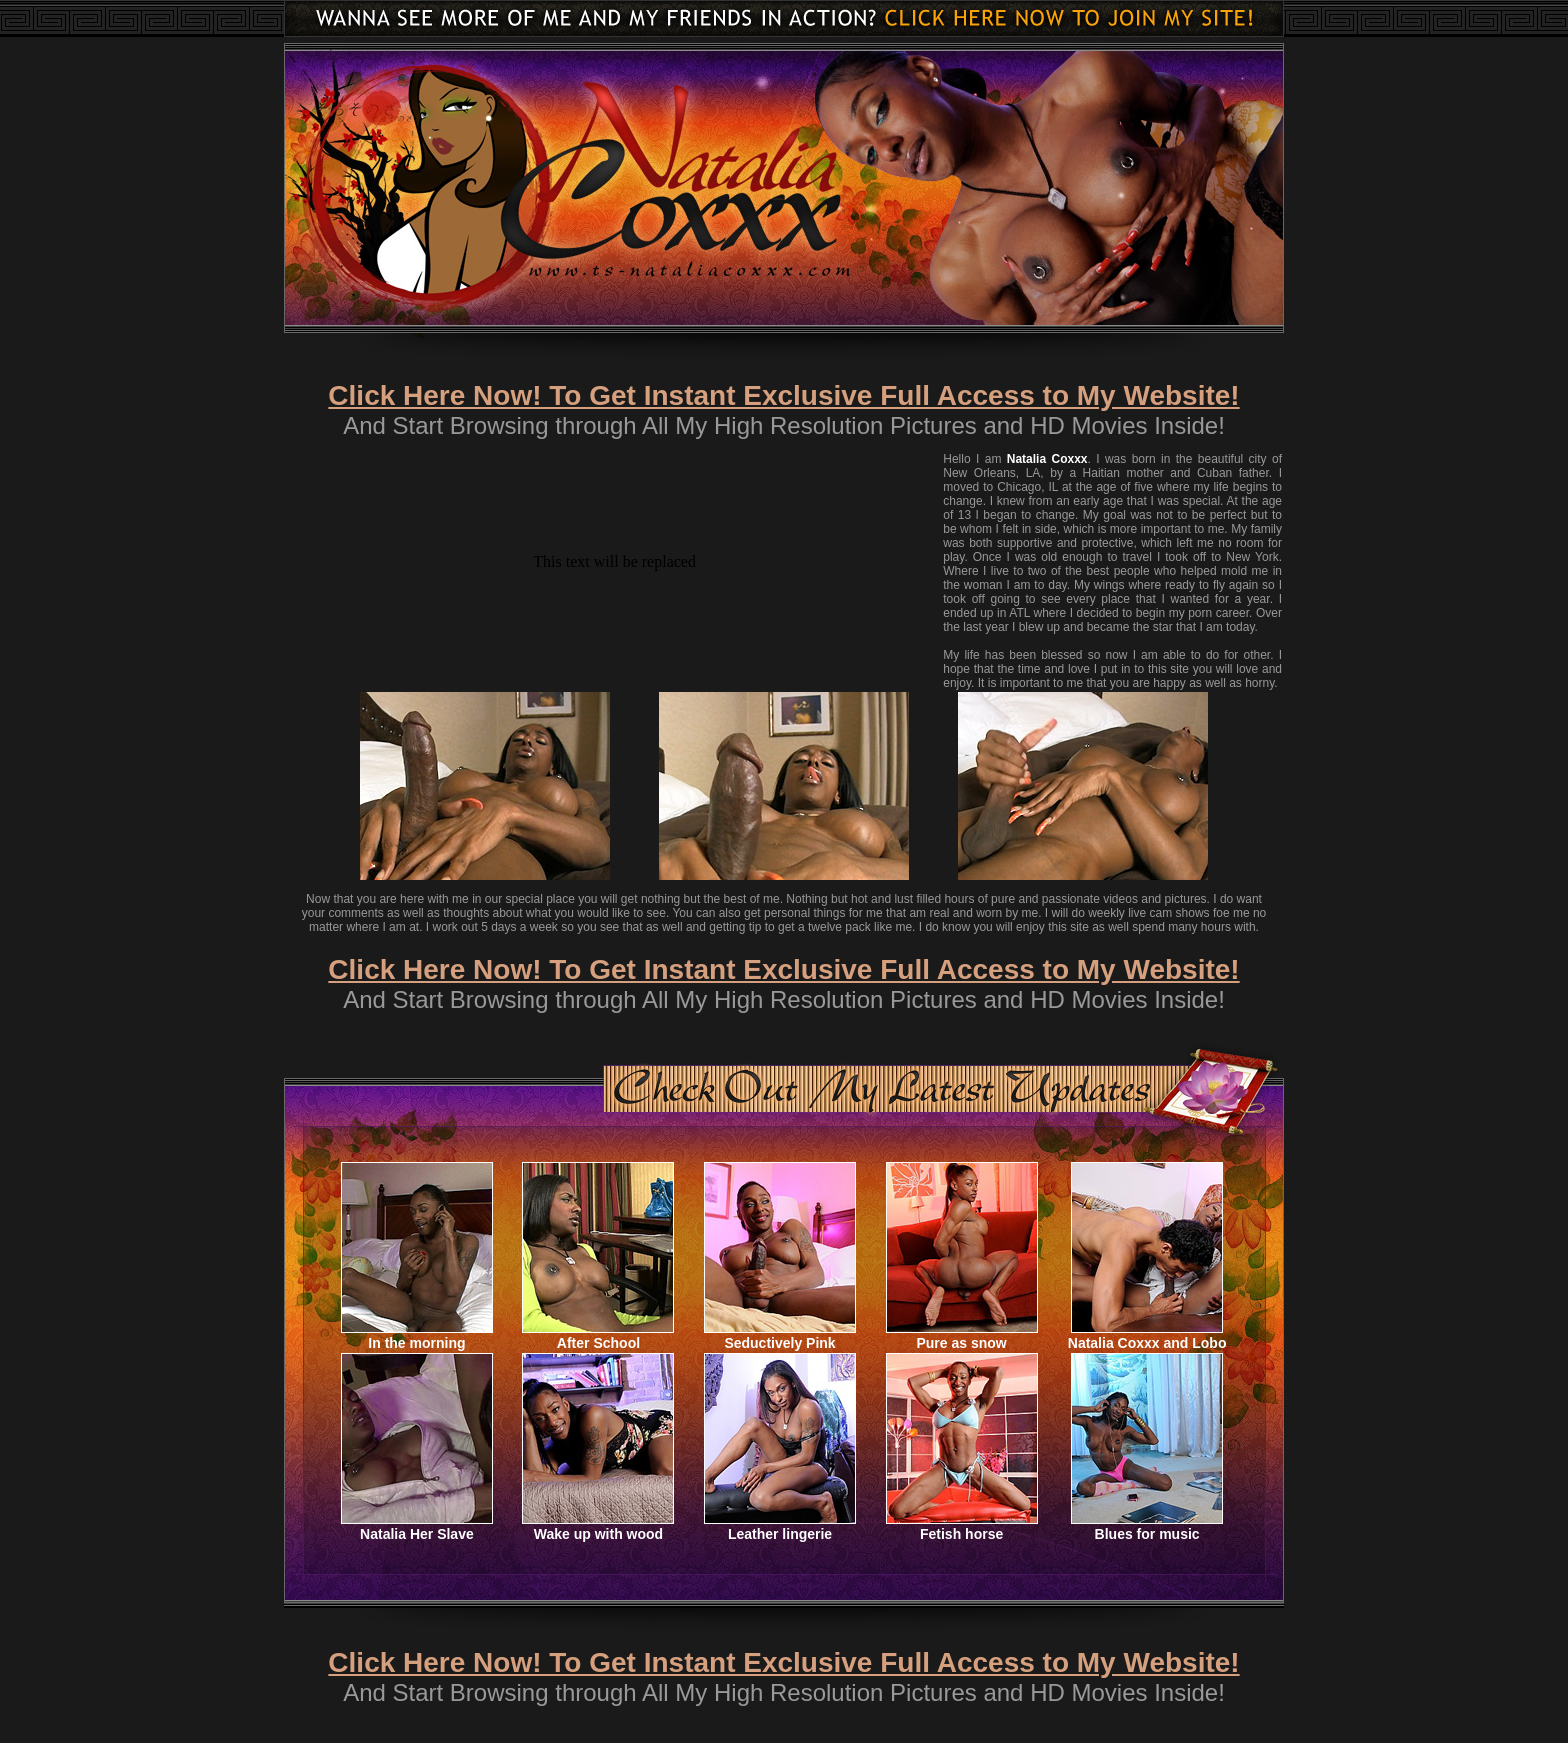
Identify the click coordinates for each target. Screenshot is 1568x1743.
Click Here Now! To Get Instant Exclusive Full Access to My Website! (783, 395)
